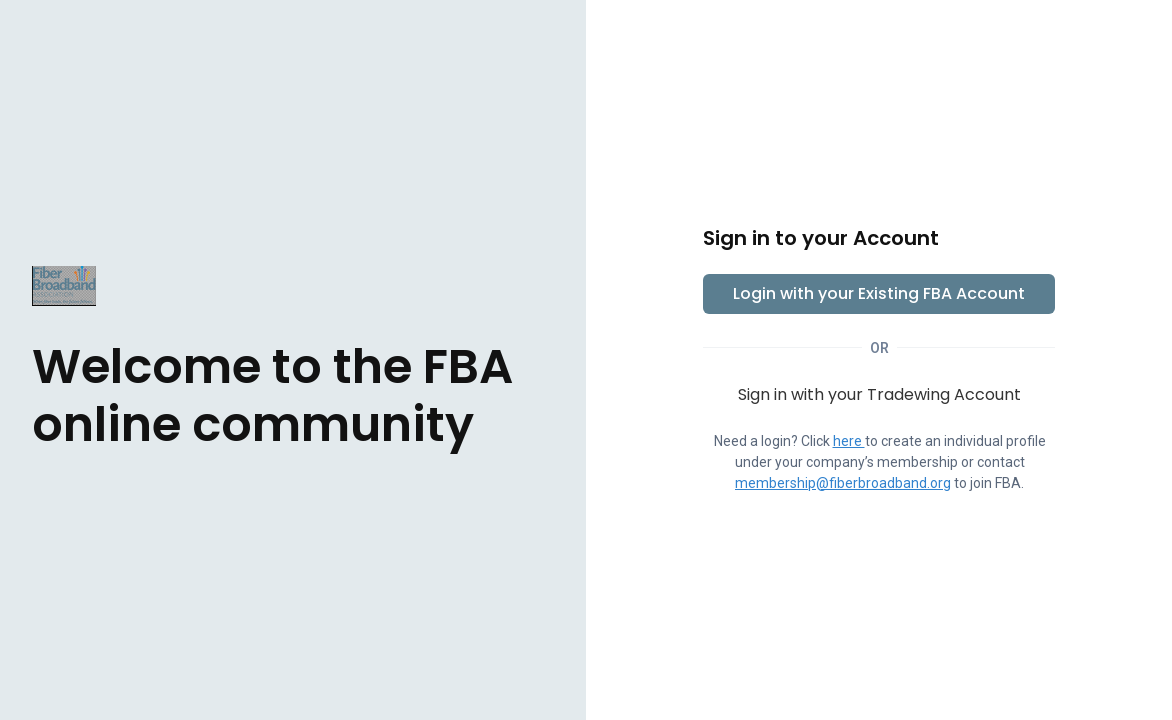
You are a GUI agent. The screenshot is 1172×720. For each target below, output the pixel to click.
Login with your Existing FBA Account (879, 293)
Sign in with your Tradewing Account (879, 394)
